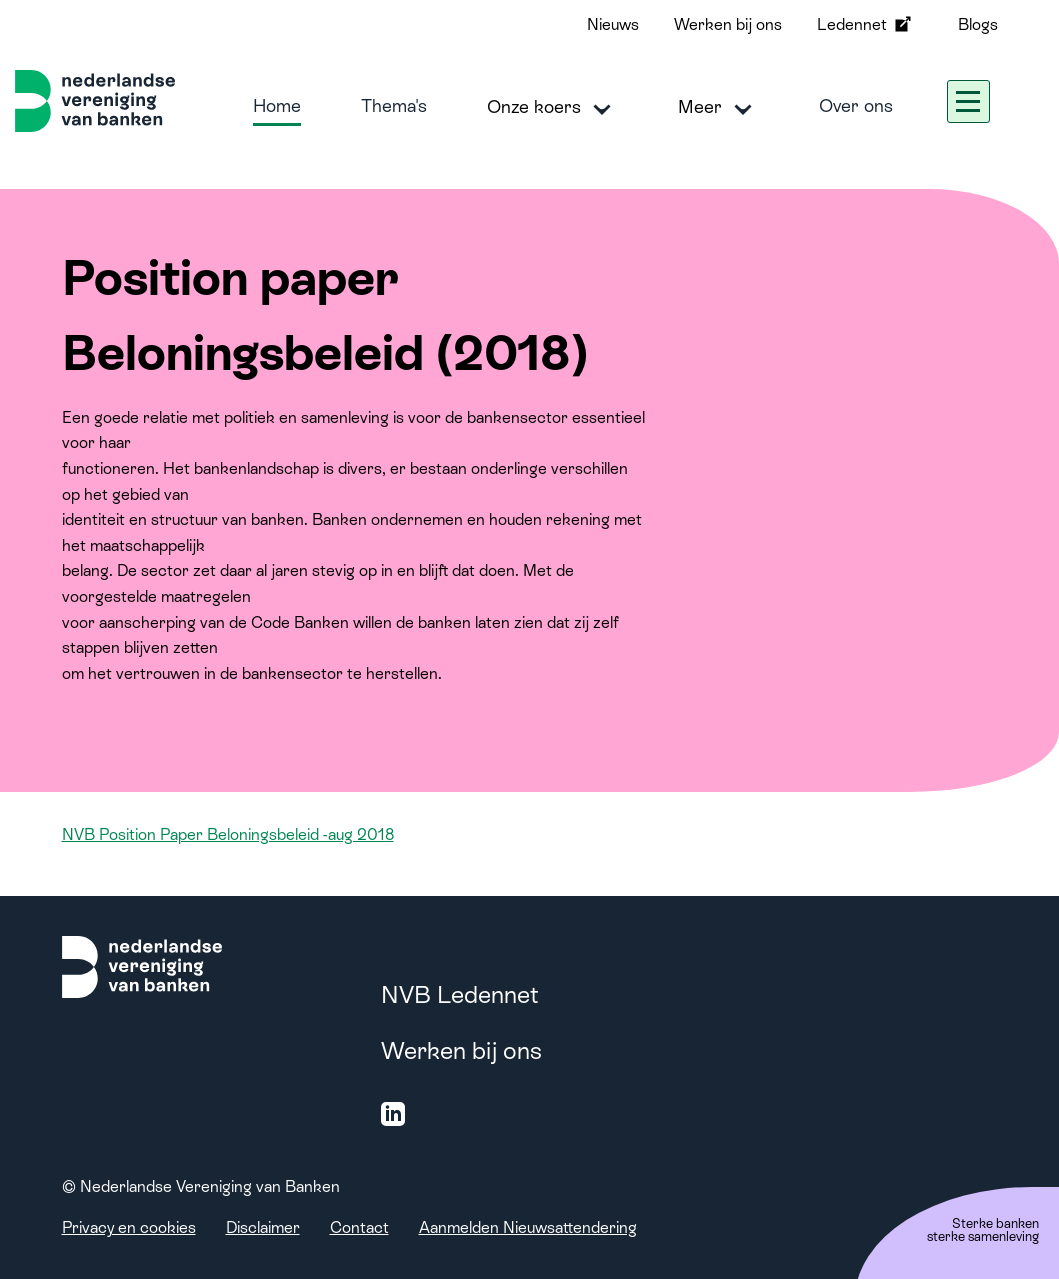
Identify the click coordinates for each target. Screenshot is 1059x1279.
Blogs (978, 24)
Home (277, 105)
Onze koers (552, 108)
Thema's (394, 105)
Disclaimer (263, 1227)
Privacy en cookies (129, 1227)
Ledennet (866, 24)
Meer (718, 108)
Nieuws (613, 24)
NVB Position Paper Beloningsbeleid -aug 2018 (228, 834)
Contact (359, 1227)
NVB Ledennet (460, 994)
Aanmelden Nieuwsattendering (528, 1227)
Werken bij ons (728, 24)
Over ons (856, 105)
